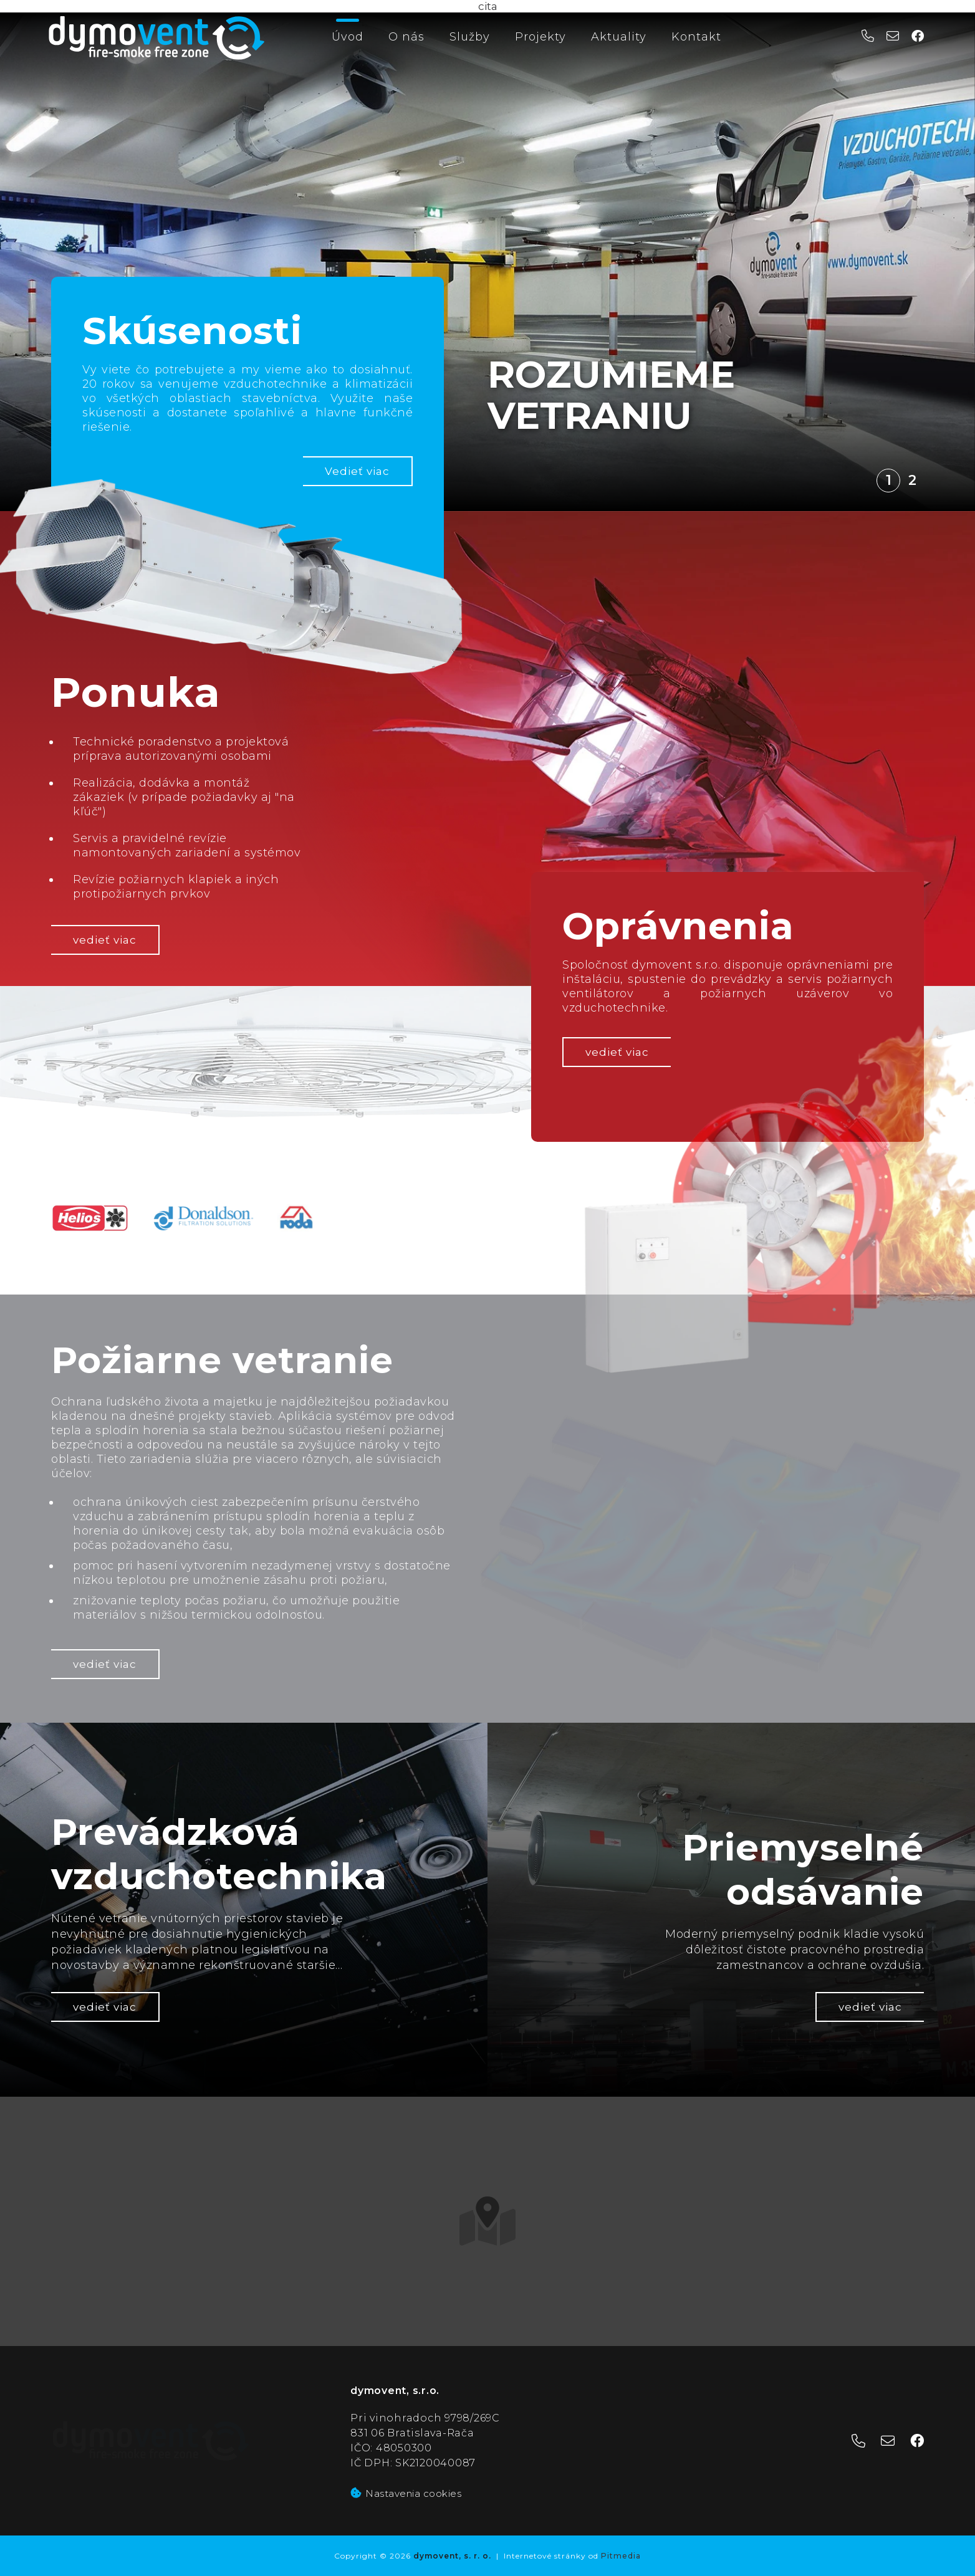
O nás (406, 37)
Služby (469, 37)
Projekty (540, 37)
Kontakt (696, 37)
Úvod (347, 37)
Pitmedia (621, 2555)
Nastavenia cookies (405, 2493)
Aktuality (618, 37)
